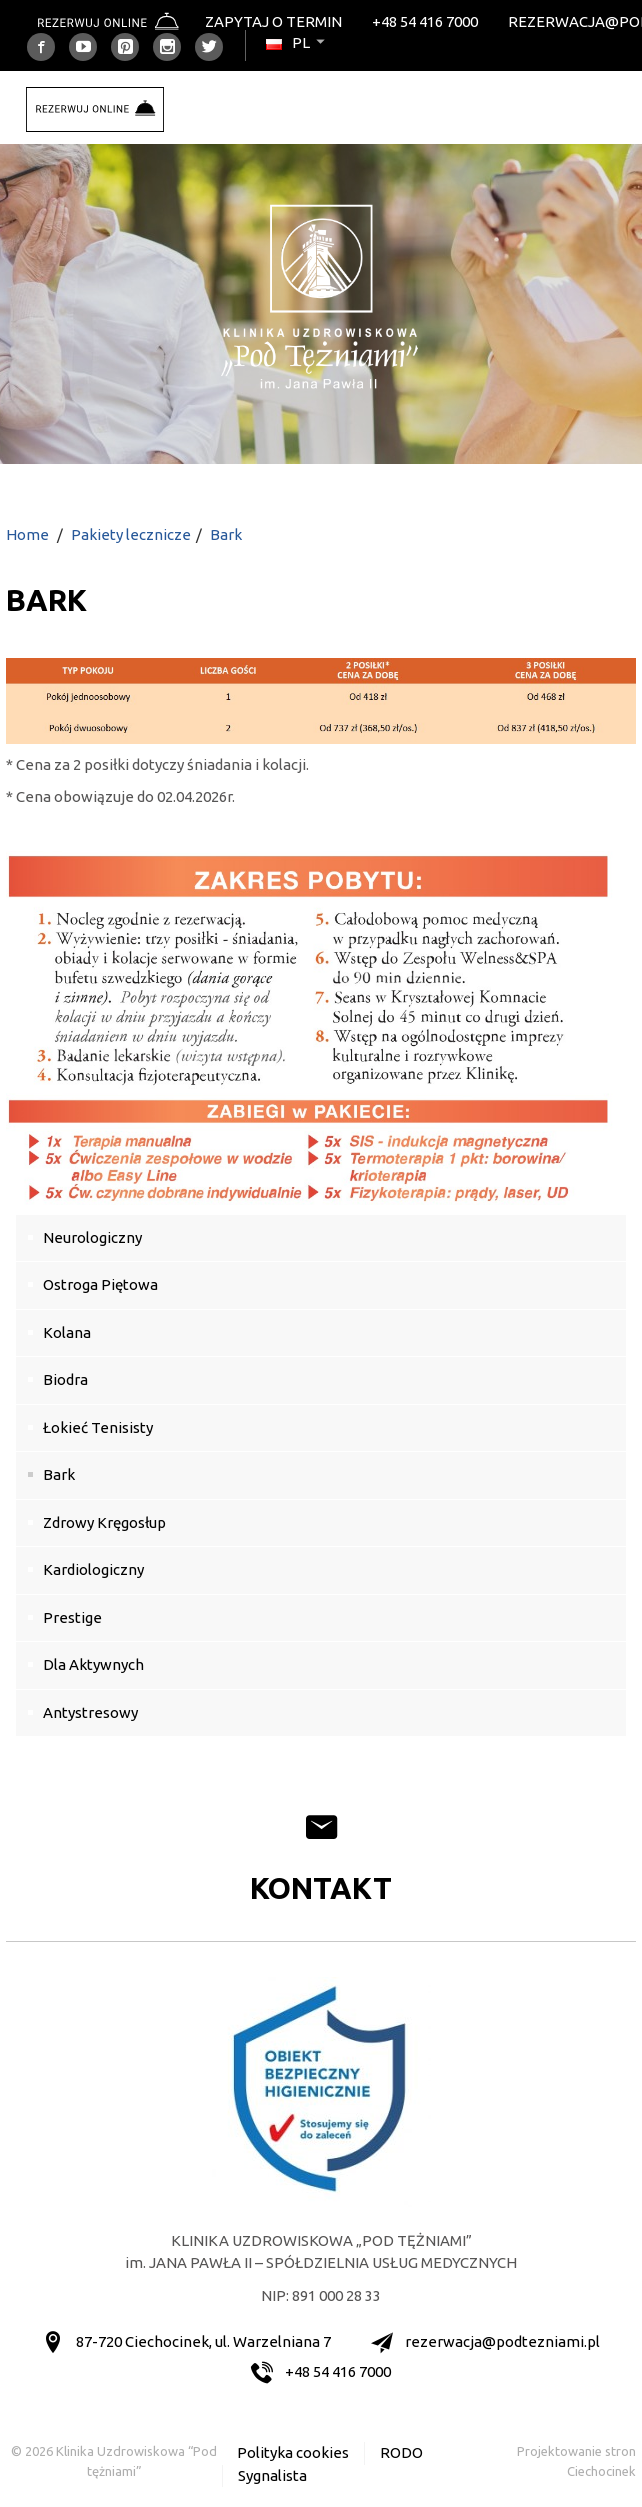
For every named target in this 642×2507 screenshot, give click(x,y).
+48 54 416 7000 (425, 21)
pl (297, 42)
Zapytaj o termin (273, 21)
